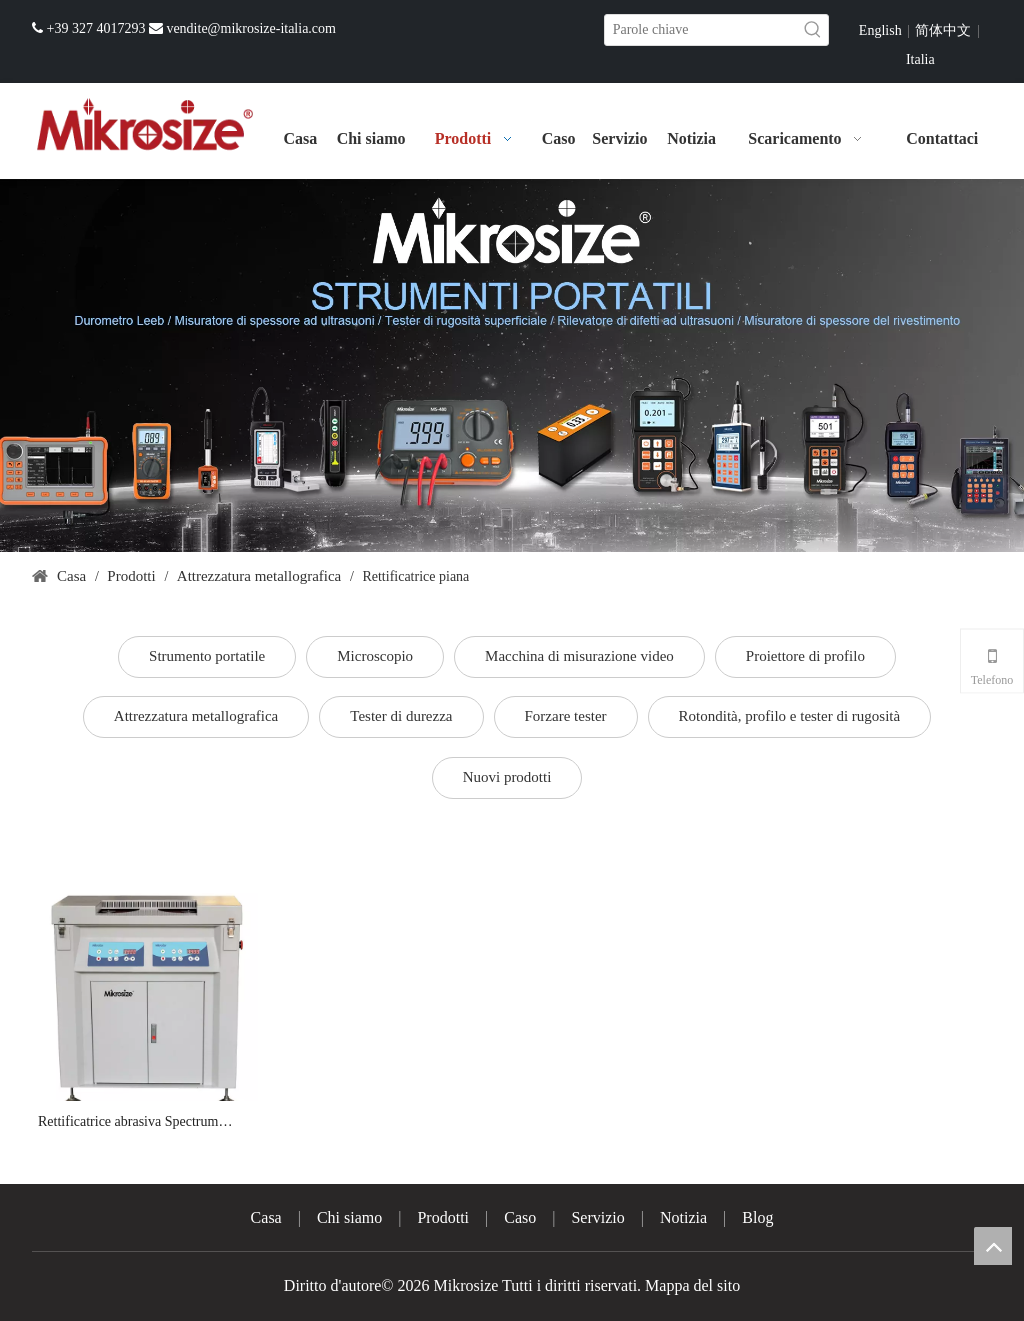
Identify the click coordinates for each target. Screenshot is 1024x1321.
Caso (520, 1217)
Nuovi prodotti (507, 777)
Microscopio (375, 656)
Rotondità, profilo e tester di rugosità (790, 716)
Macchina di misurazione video (579, 656)
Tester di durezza (401, 716)
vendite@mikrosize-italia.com (251, 28)
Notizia (683, 1217)
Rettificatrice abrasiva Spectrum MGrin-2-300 (128, 1123)
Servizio (597, 1217)
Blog (757, 1217)
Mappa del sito (692, 1285)
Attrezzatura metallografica (196, 716)
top (993, 1246)
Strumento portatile (207, 656)
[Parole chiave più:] (813, 30)
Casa (266, 1217)
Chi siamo (349, 1217)
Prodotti (443, 1217)
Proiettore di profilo (805, 656)
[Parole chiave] (701, 30)
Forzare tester (566, 716)
